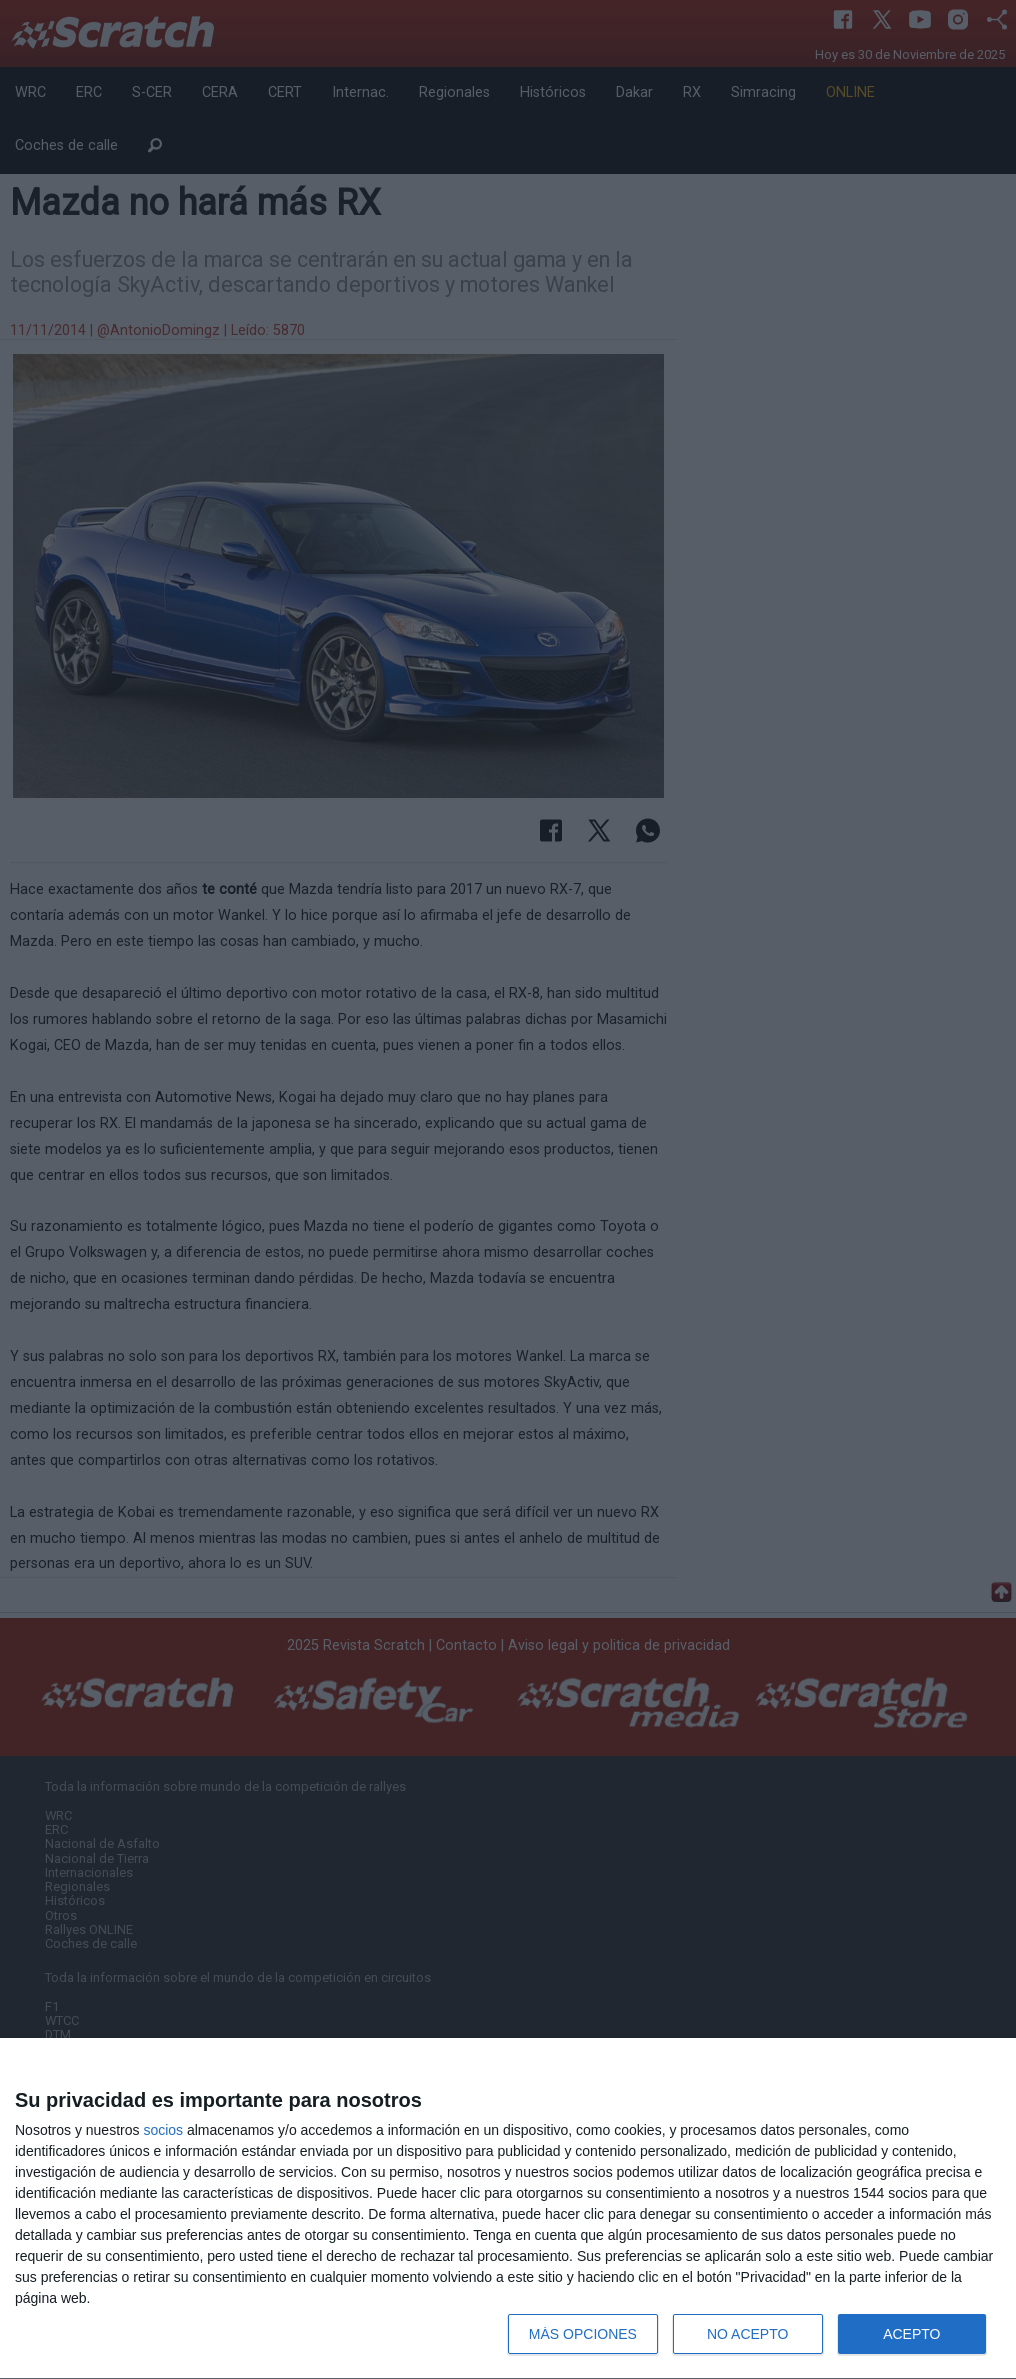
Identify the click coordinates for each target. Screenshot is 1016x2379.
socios (163, 2130)
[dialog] (508, 2209)
